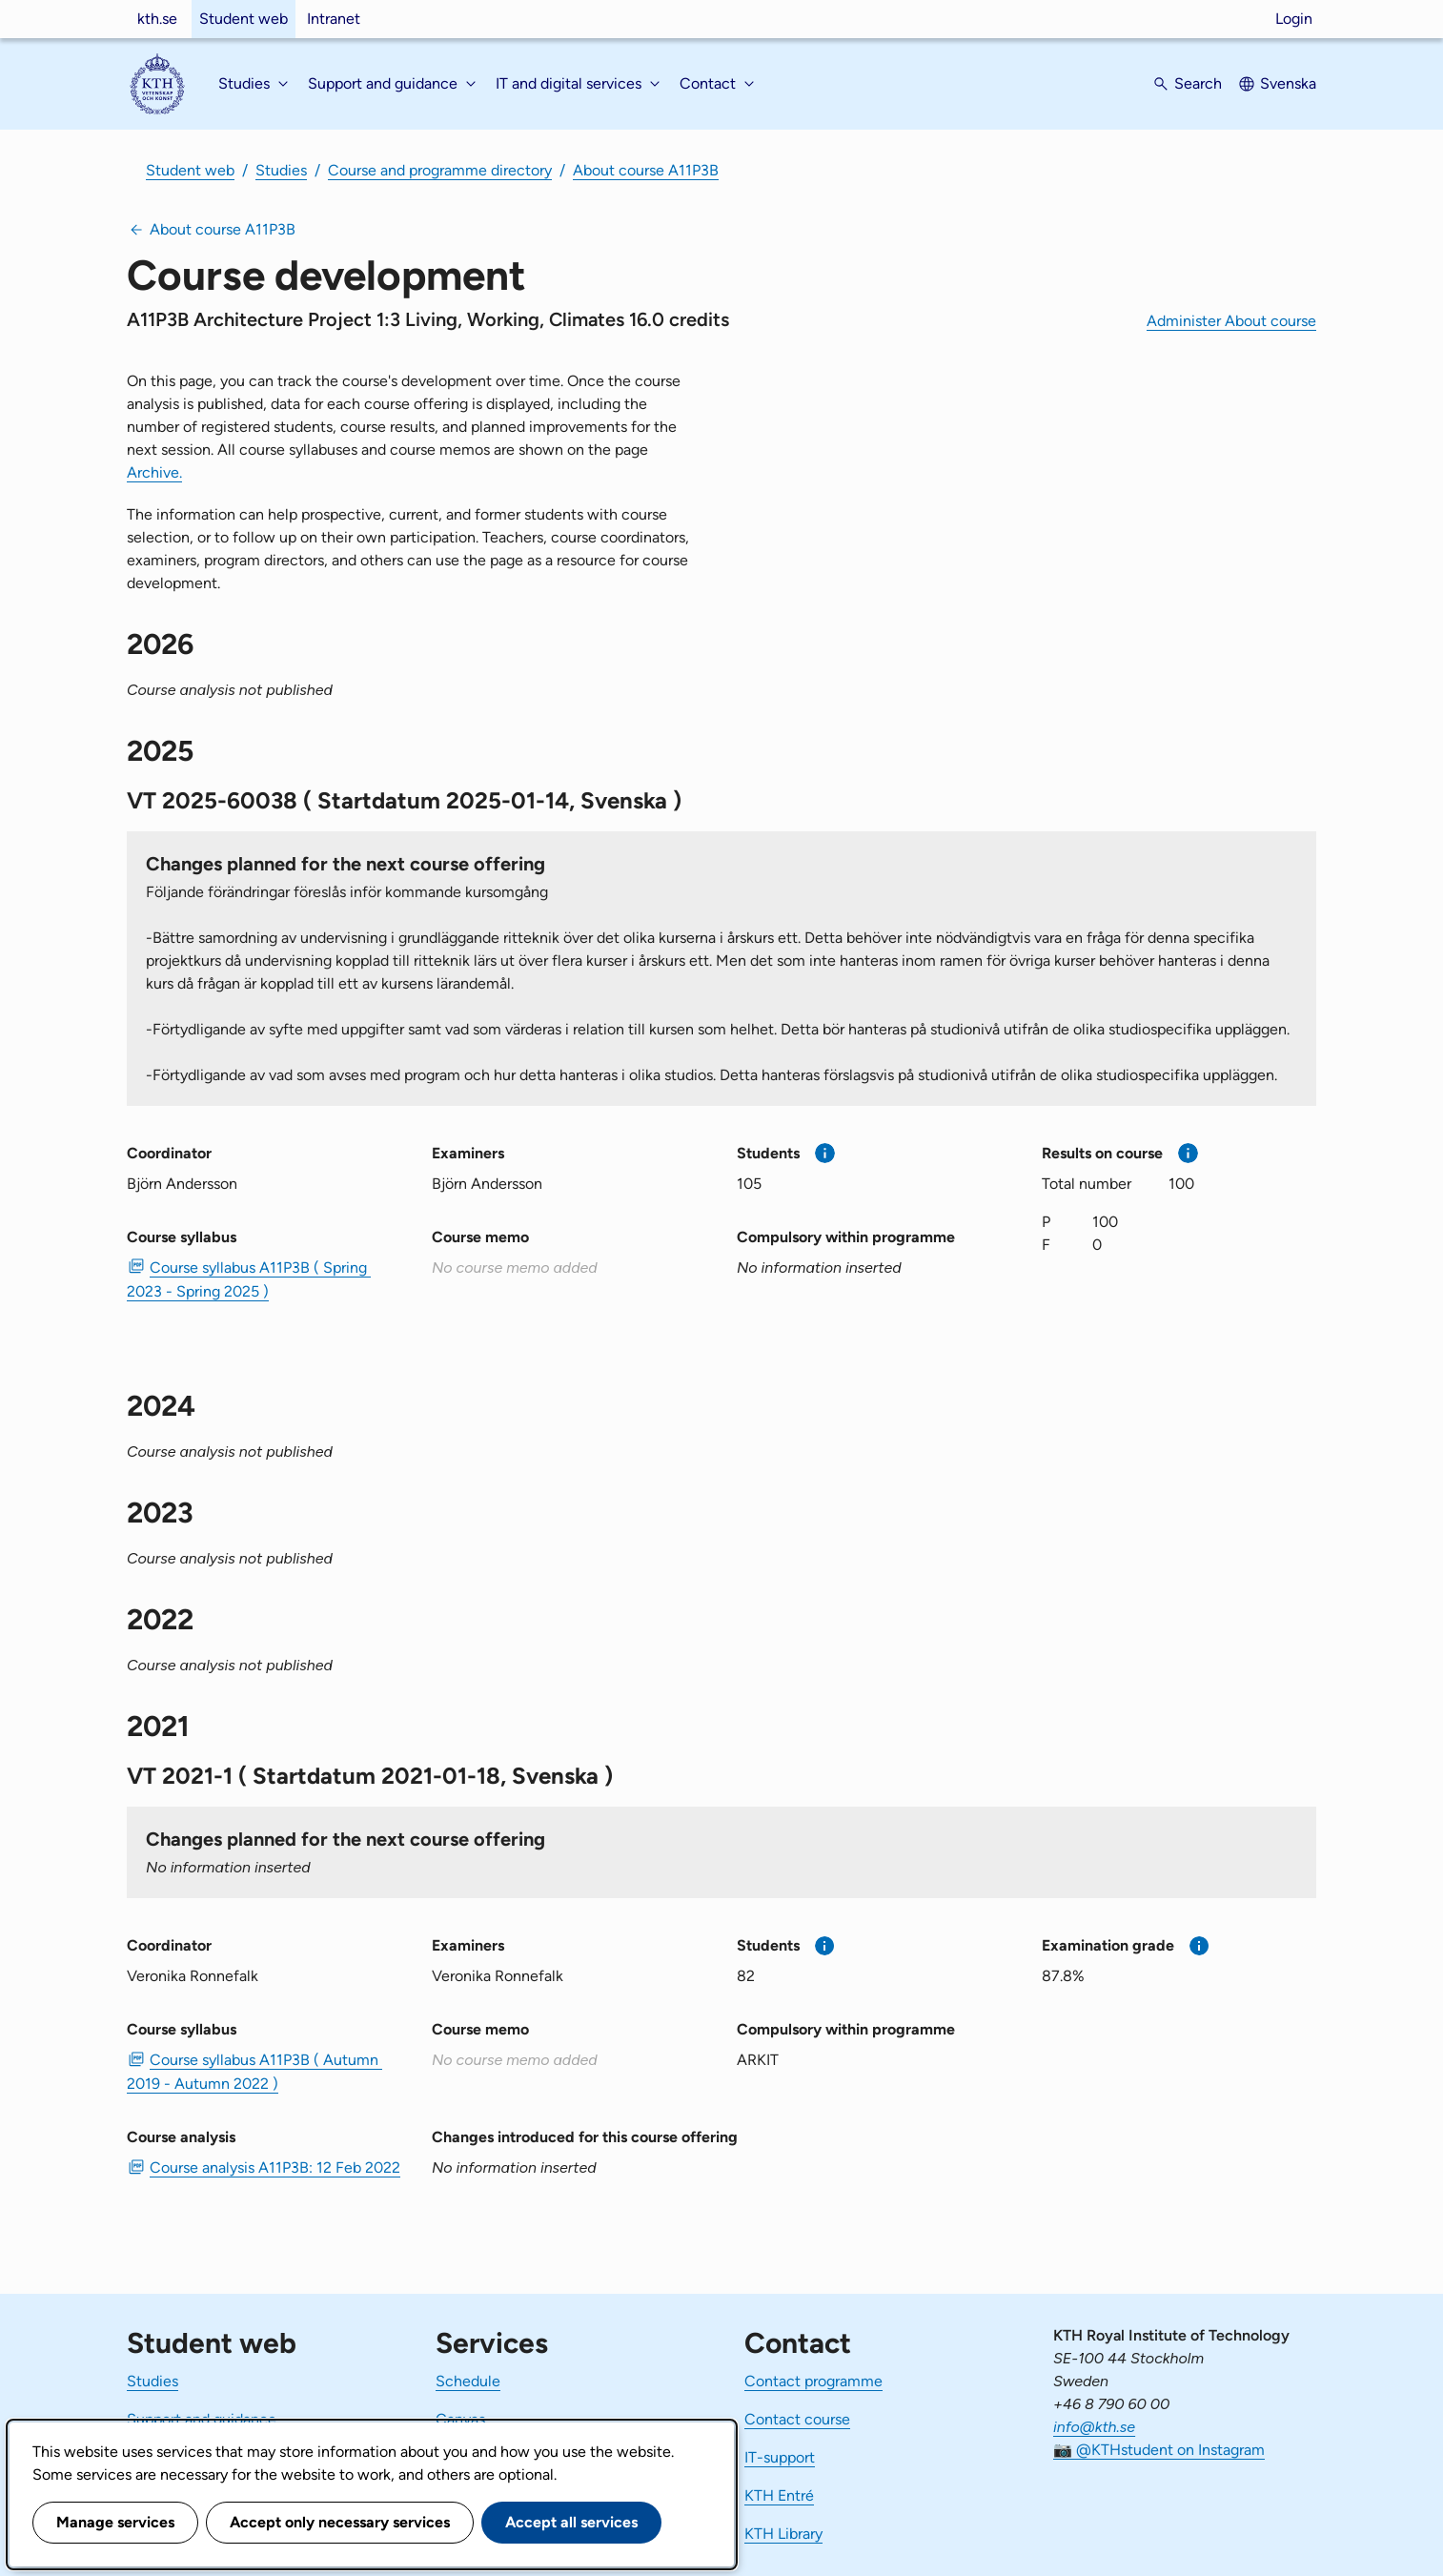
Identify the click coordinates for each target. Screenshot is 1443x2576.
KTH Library (783, 2534)
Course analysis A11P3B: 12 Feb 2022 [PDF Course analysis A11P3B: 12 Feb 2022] (275, 2167)
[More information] (825, 1153)
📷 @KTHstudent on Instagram (1159, 2450)
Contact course (797, 2419)
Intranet (333, 19)
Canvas (460, 2419)
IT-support (779, 2457)
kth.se (157, 19)
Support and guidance (201, 2419)
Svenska (1288, 83)
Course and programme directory (440, 170)
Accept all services (571, 2522)
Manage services (115, 2522)
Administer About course (1231, 321)
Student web (243, 19)
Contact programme (813, 2381)
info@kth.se (1094, 2427)
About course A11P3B (646, 170)
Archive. (154, 472)
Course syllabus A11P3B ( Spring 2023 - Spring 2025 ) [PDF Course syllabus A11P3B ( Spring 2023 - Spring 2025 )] (249, 1279)
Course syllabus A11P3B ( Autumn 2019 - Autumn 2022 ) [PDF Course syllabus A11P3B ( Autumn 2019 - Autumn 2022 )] (254, 2072)
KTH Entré (779, 2495)
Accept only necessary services (340, 2522)
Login (1293, 19)
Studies (281, 170)
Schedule (468, 2381)
